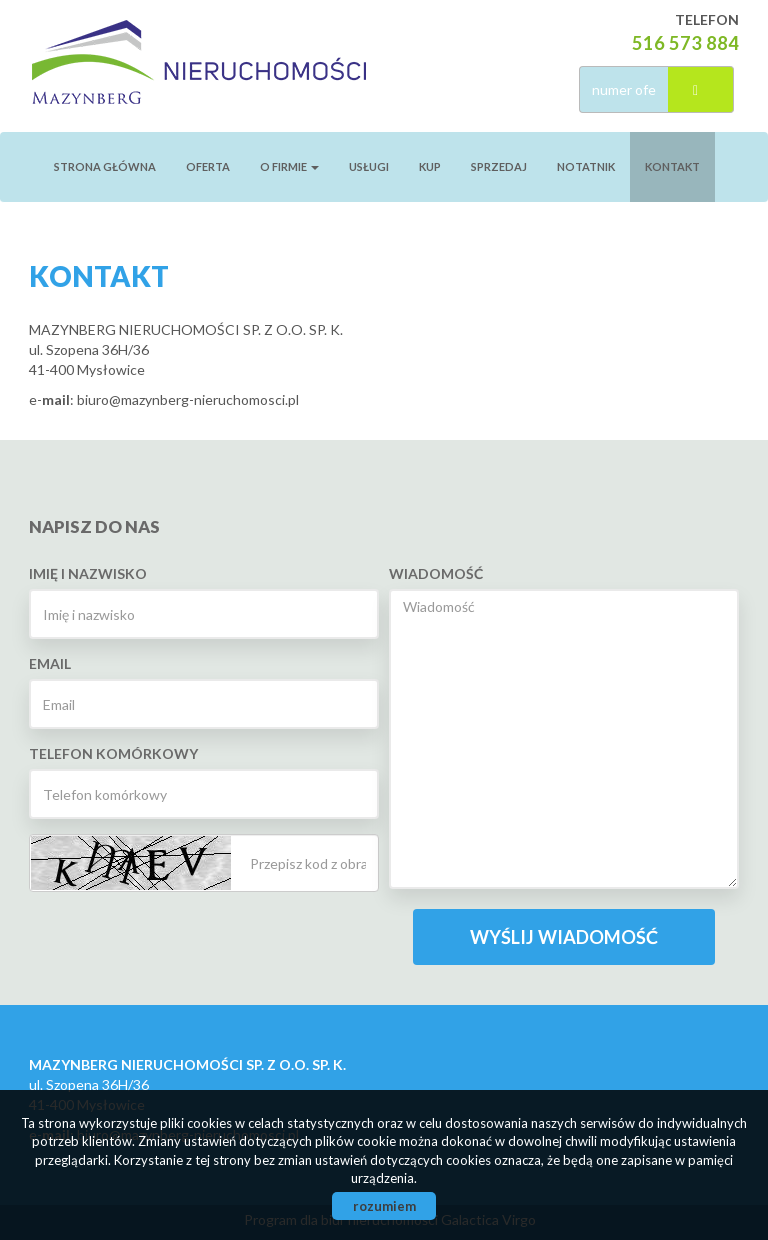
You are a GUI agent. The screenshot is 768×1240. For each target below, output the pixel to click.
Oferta (208, 166)
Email (50, 663)
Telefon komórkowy (113, 753)
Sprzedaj (499, 166)
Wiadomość (436, 573)
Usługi (369, 166)
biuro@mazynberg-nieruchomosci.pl (188, 399)
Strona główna (105, 166)
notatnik (586, 166)
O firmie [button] (289, 166)
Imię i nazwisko (88, 573)
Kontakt (672, 166)
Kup (430, 166)
